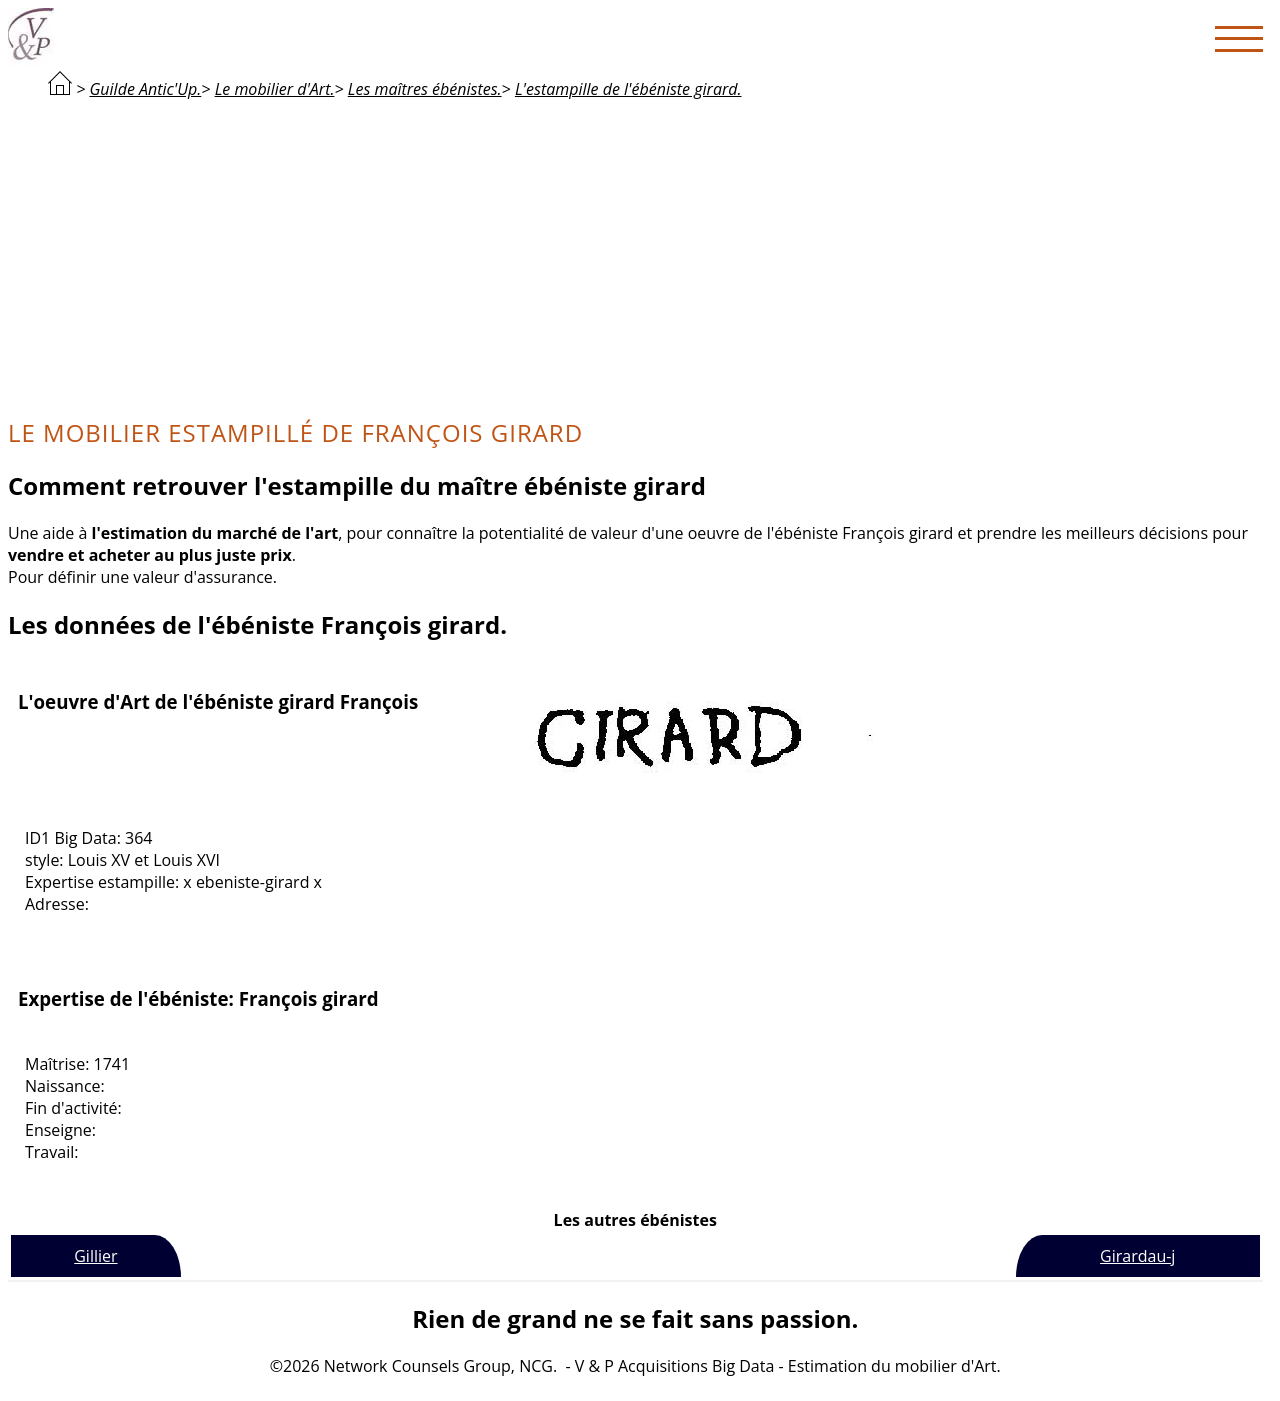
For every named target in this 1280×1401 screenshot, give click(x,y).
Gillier (95, 1256)
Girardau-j (1137, 1256)
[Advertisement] (635, 256)
